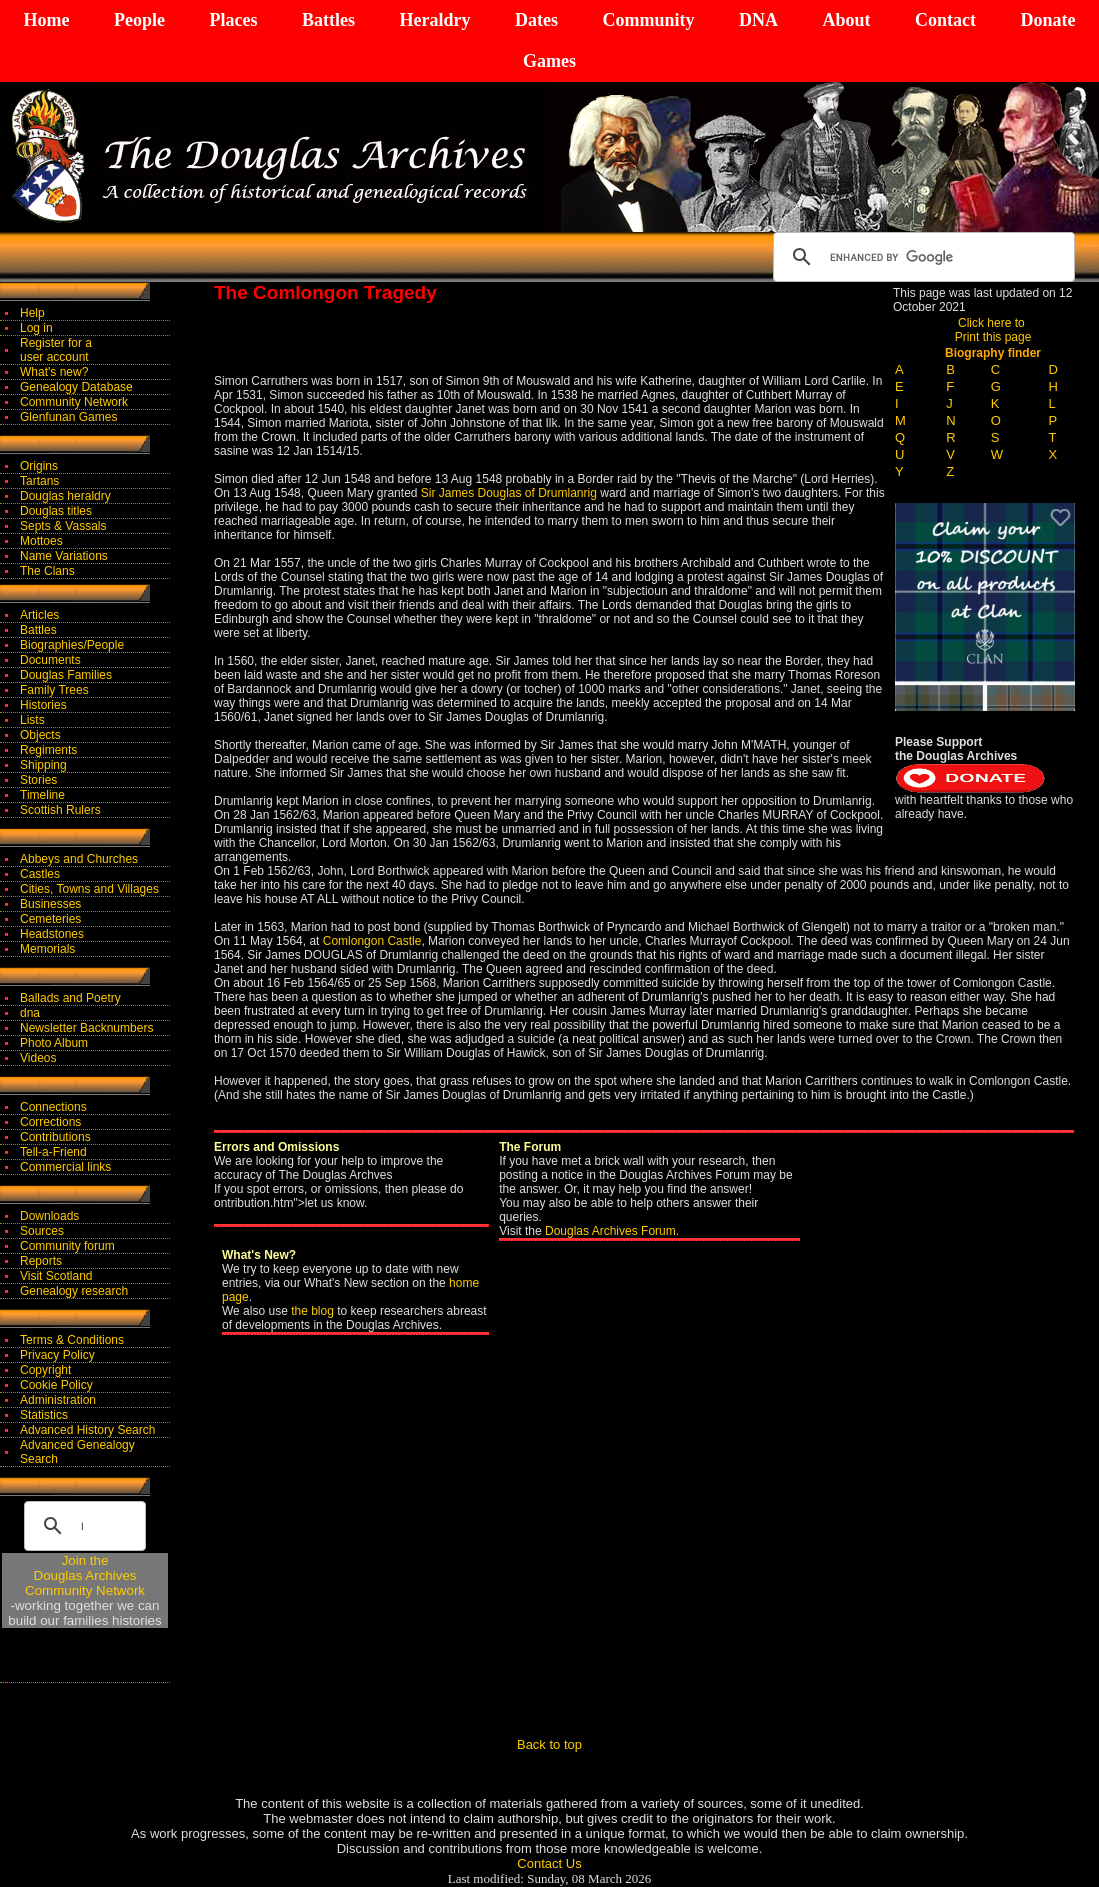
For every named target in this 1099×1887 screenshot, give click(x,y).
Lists (32, 720)
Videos (38, 1058)
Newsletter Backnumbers (86, 1028)
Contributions (55, 1137)
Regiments (48, 750)
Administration (58, 1400)
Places (233, 20)
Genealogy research (74, 1291)
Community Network (74, 402)
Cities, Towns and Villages (89, 889)
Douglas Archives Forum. (612, 1231)
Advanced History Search (87, 1430)
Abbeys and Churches (79, 859)
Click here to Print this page (993, 330)
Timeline (42, 795)
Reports (41, 1261)
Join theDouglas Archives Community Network (85, 1575)
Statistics (44, 1415)
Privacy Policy (57, 1355)
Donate (1047, 20)
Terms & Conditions (72, 1340)
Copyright (45, 1370)
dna (30, 1013)
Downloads (49, 1216)
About (846, 20)
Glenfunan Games (68, 417)
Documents (50, 660)
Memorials (47, 949)
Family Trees (54, 690)
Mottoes (41, 541)
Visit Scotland (56, 1276)
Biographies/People (72, 645)
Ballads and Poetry (70, 998)
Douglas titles (56, 511)
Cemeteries (50, 919)
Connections (53, 1107)
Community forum (67, 1246)
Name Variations (64, 556)
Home (47, 20)
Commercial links (65, 1167)
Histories (43, 705)
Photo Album (54, 1043)
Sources (42, 1231)
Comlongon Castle (372, 941)
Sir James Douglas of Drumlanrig (509, 493)
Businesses (50, 904)
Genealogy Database (76, 387)
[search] (921, 257)
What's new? (54, 372)
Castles (40, 874)
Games (549, 61)
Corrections (50, 1122)
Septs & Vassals (63, 526)
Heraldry (434, 20)
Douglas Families (66, 675)
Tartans (39, 481)
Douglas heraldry (65, 496)
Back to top (549, 1744)
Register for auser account (56, 350)
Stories (38, 780)
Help (32, 313)
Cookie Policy (56, 1385)
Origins (39, 466)
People (139, 20)
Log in (36, 328)
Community (648, 20)
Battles (328, 20)
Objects (40, 735)
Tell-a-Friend (53, 1152)
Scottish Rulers (60, 810)
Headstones (52, 934)
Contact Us (549, 1863)
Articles (39, 615)
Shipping (43, 765)
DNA (758, 20)
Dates (536, 20)
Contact (945, 20)
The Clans (47, 571)
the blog (312, 1311)
